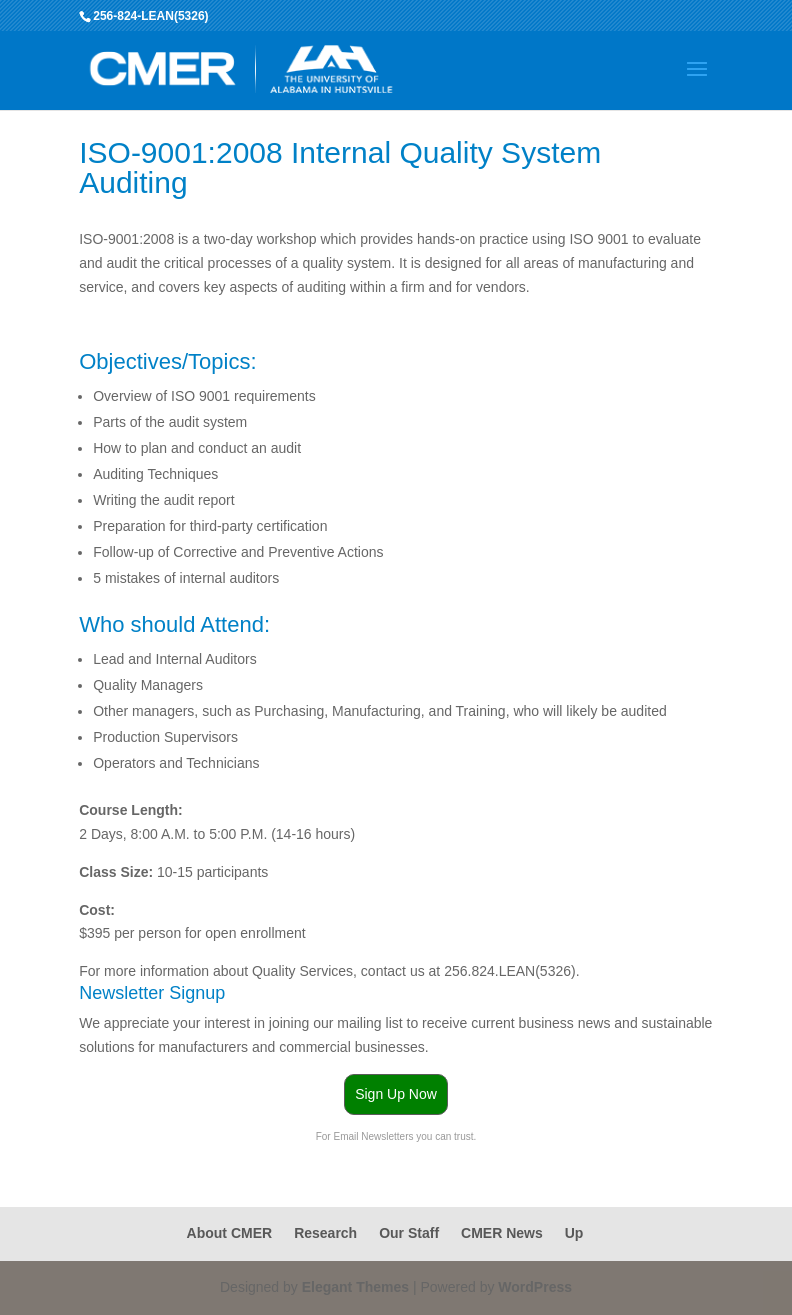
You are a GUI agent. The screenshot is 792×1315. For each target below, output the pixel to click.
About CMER (230, 1233)
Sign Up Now (396, 1094)
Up (574, 1233)
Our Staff (409, 1233)
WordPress (535, 1287)
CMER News (502, 1233)
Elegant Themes (355, 1287)
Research (325, 1233)
